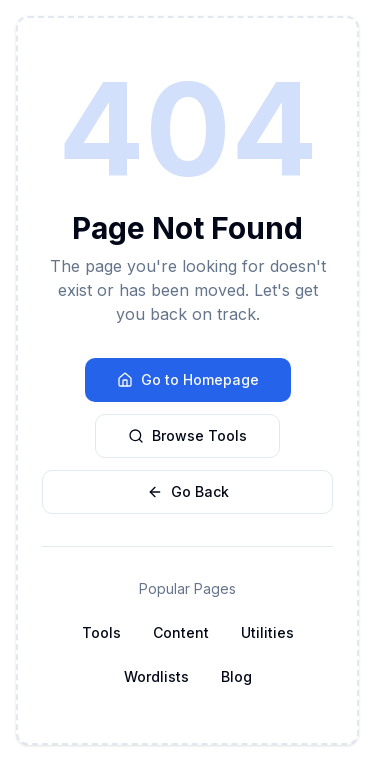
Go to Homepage (188, 379)
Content (181, 632)
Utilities (267, 632)
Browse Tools (187, 435)
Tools (101, 632)
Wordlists (156, 676)
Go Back (188, 491)
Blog (236, 676)
